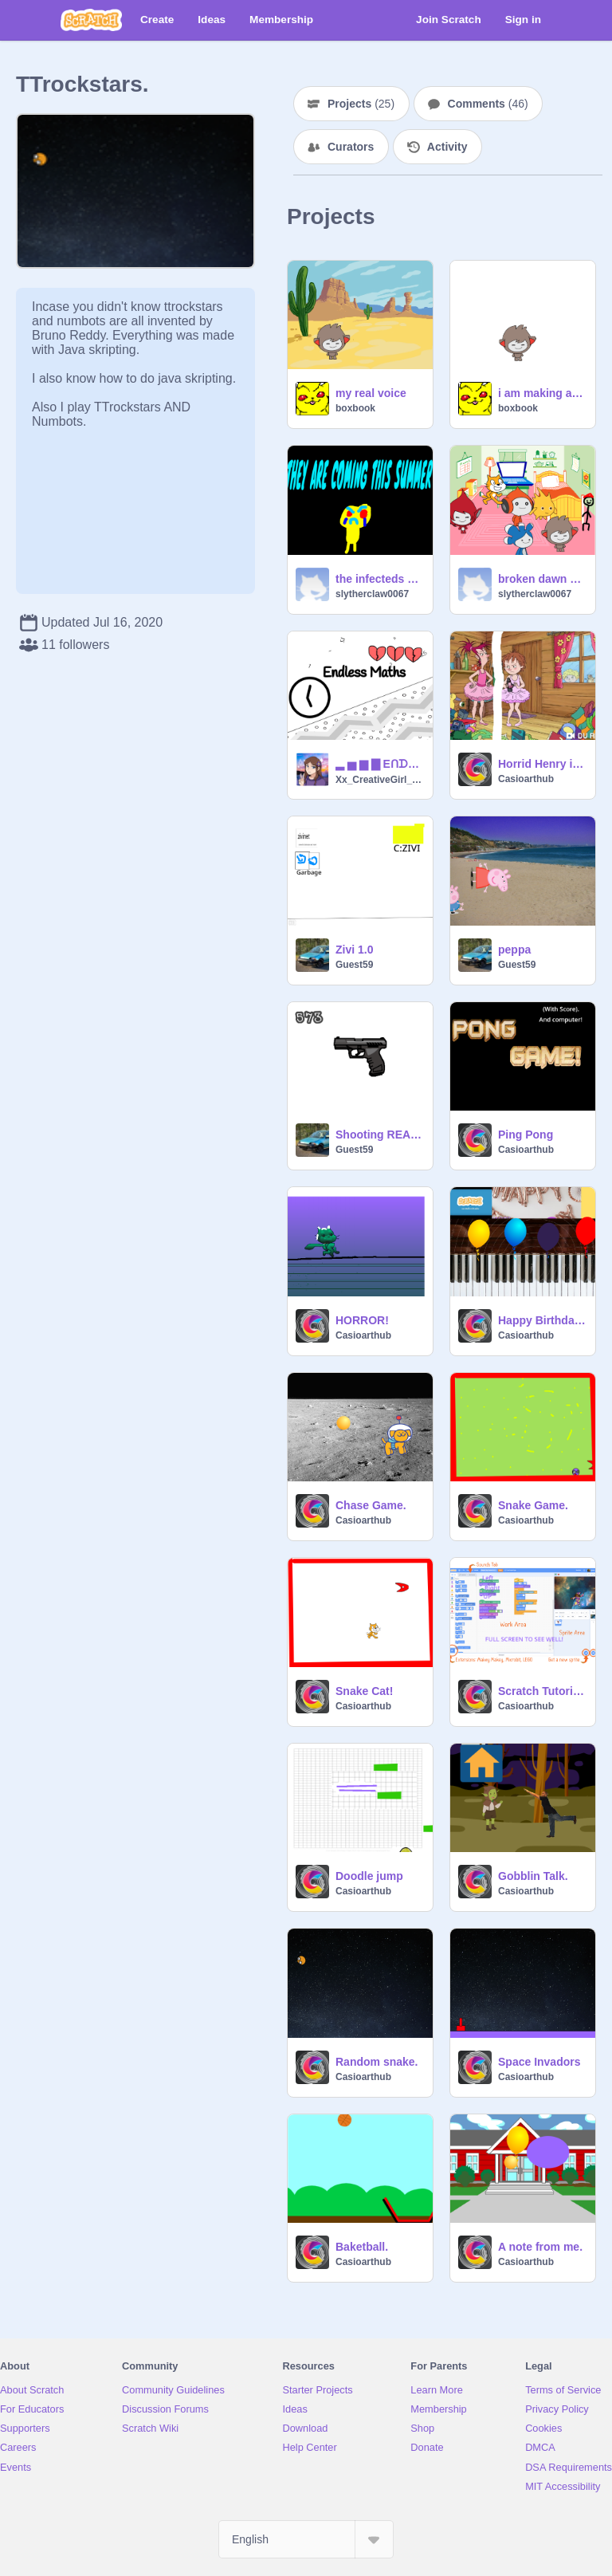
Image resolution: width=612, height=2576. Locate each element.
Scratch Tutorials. (542, 1691)
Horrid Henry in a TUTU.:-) (542, 763)
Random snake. (376, 2061)
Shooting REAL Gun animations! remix (379, 1134)
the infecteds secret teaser (379, 578)
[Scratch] (91, 20)
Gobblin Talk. (533, 1876)
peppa (514, 949)
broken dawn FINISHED (542, 578)
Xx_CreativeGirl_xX (379, 779)
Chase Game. (370, 1505)
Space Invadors (539, 2061)
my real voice (370, 393)
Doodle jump (369, 1876)
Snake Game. (533, 1505)
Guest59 (354, 964)
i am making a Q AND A (542, 393)
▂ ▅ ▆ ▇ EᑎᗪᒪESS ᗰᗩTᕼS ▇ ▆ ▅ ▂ (379, 763)
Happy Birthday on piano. (542, 1320)
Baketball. (361, 2246)
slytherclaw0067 (372, 594)
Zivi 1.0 (354, 949)
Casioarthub (526, 779)
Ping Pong (525, 1134)
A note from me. (540, 2246)
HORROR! (362, 1320)
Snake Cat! (364, 1691)
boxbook (355, 408)
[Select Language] (306, 2539)
